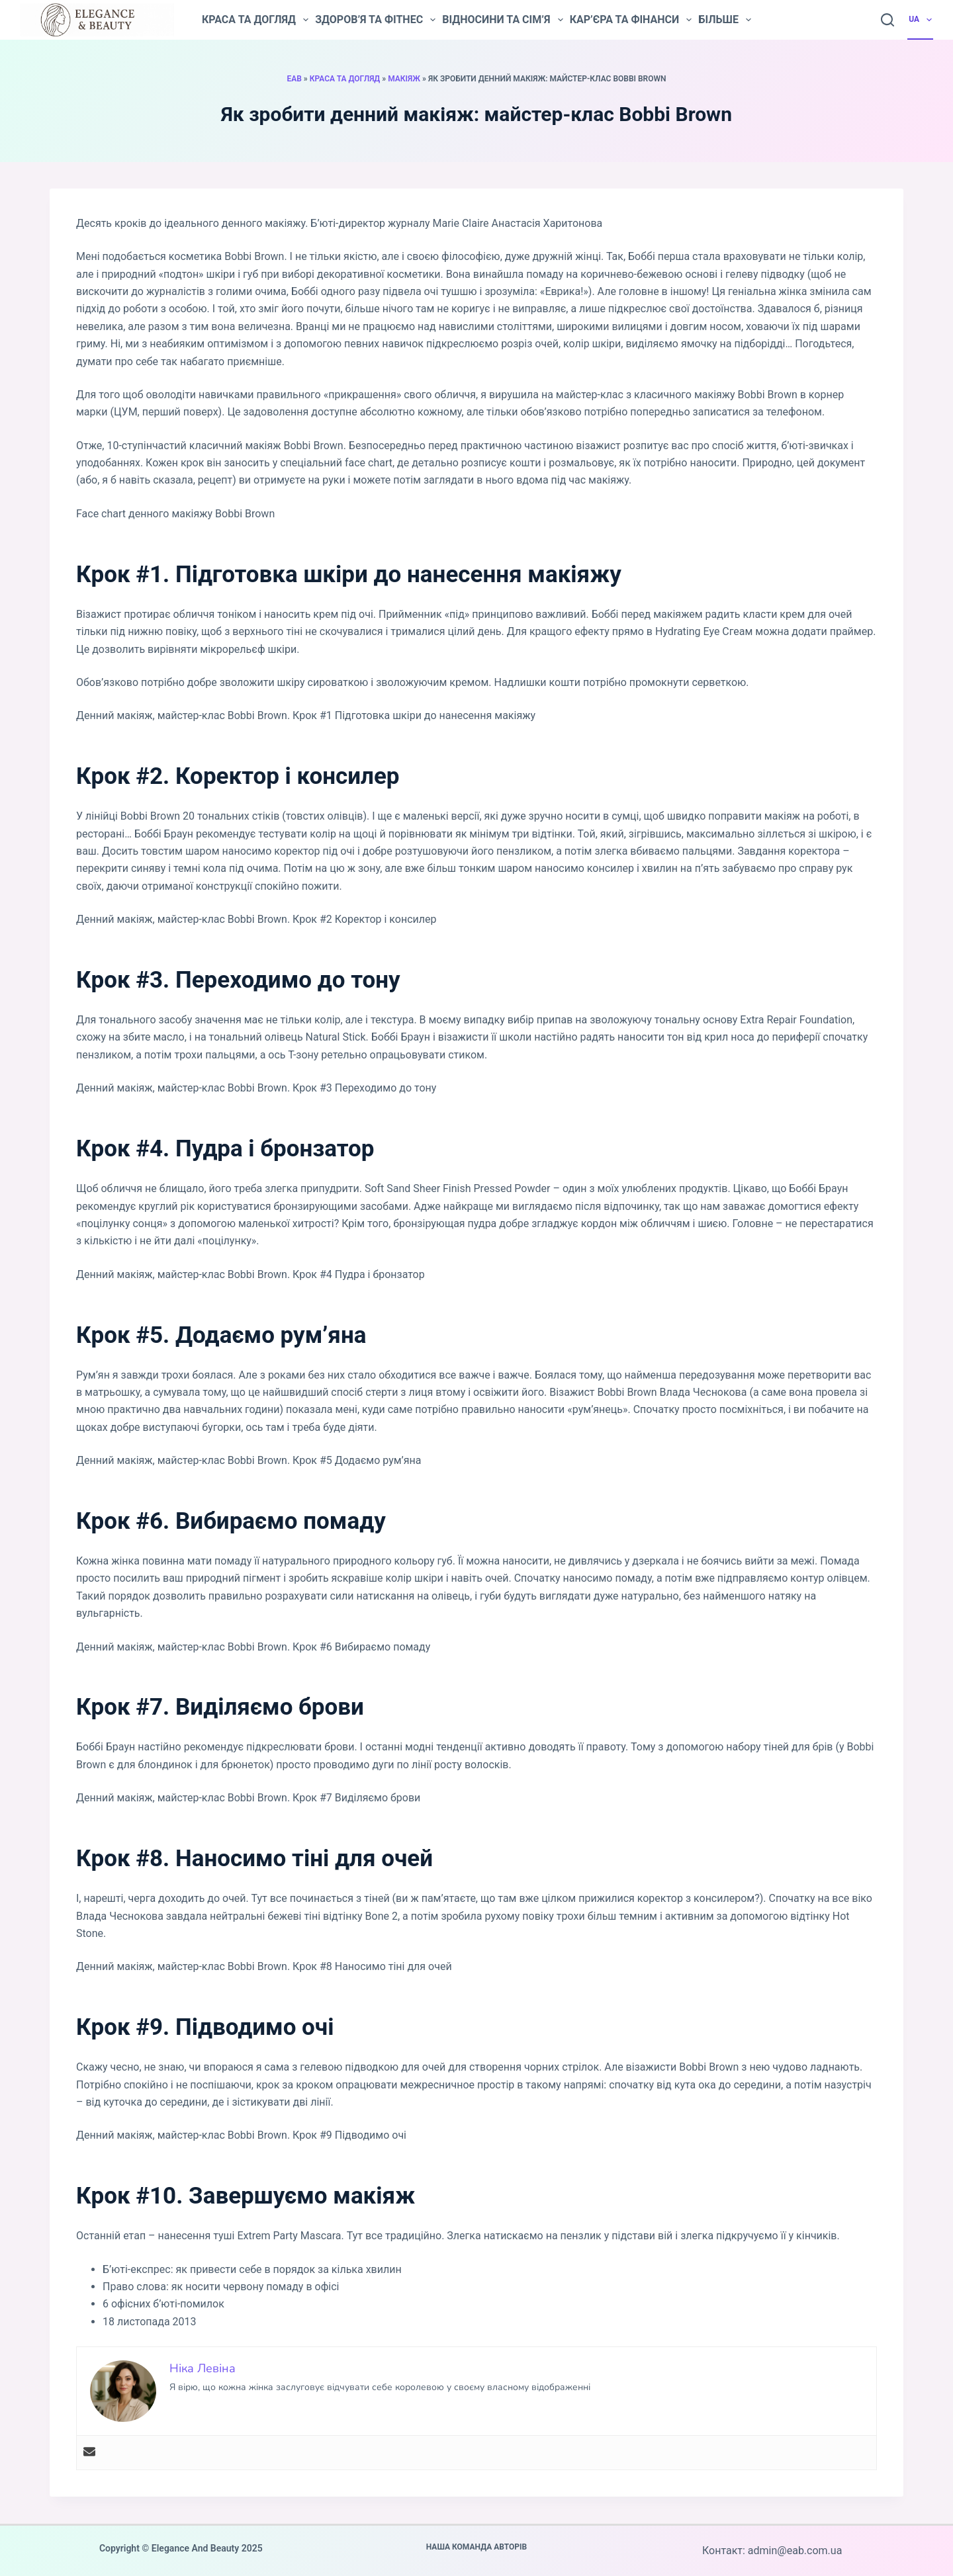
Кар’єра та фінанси (631, 20)
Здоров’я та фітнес (375, 20)
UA (921, 20)
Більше (724, 20)
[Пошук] (887, 19)
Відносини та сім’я (502, 20)
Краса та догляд (255, 20)
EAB (294, 78)
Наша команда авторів (476, 2547)
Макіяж (404, 78)
